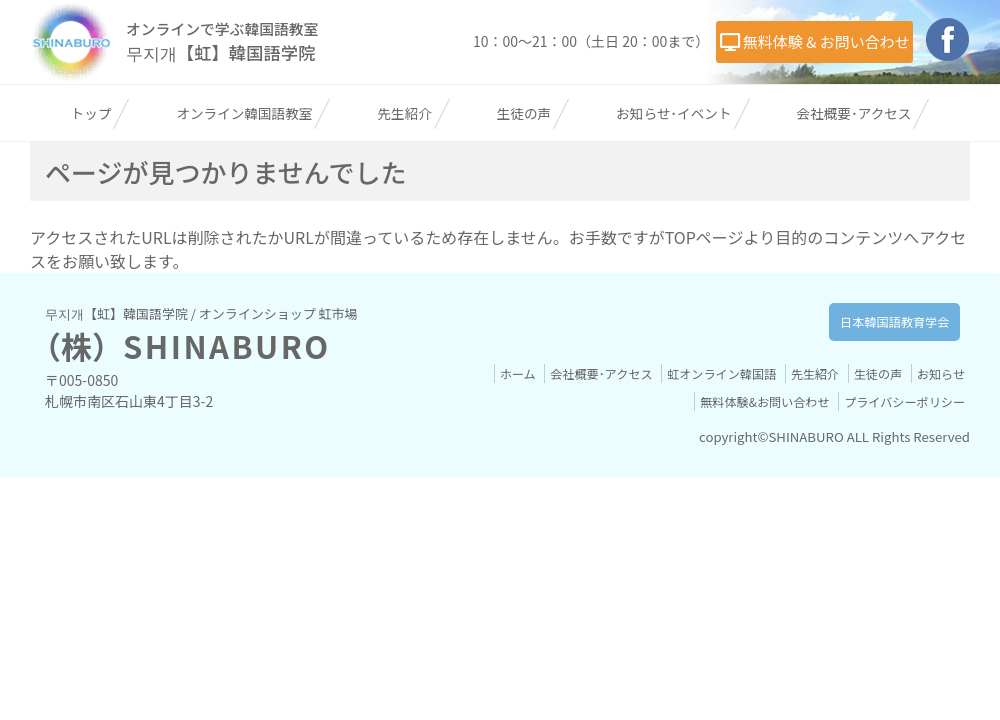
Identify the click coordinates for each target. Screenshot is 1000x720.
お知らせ (642, 451)
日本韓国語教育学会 (873, 372)
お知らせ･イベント (673, 163)
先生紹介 (404, 163)
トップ (91, 163)
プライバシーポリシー (900, 451)
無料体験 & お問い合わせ (404, 105)
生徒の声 (524, 163)
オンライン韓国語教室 (244, 163)
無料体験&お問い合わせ (751, 451)
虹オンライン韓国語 (773, 423)
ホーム (557, 423)
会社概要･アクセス (854, 163)
